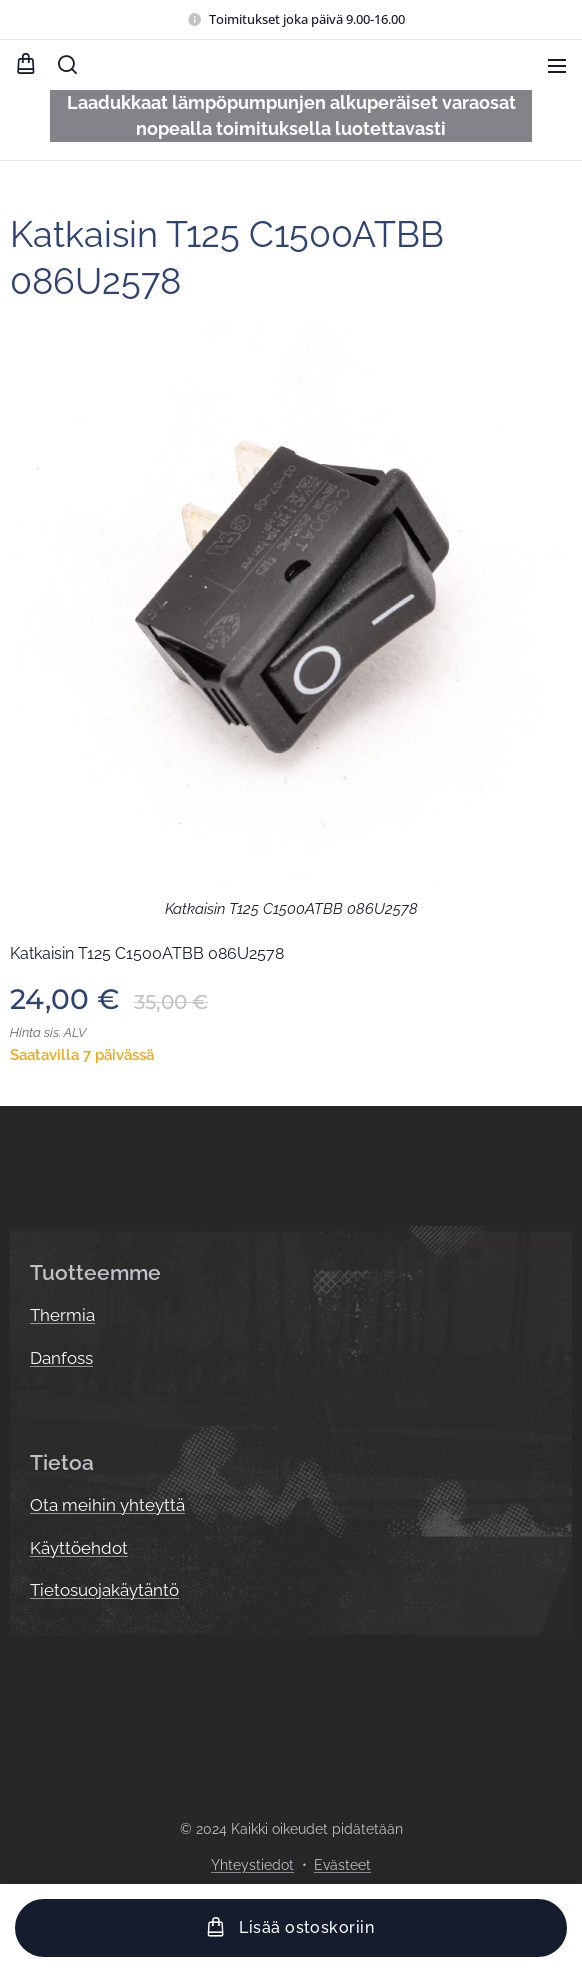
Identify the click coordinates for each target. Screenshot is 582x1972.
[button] (67, 65)
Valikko (557, 66)
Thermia (62, 1315)
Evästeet (342, 1865)
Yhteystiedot (252, 1865)
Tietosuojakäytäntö (104, 1590)
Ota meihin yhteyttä (107, 1505)
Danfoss (61, 1358)
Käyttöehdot (79, 1547)
